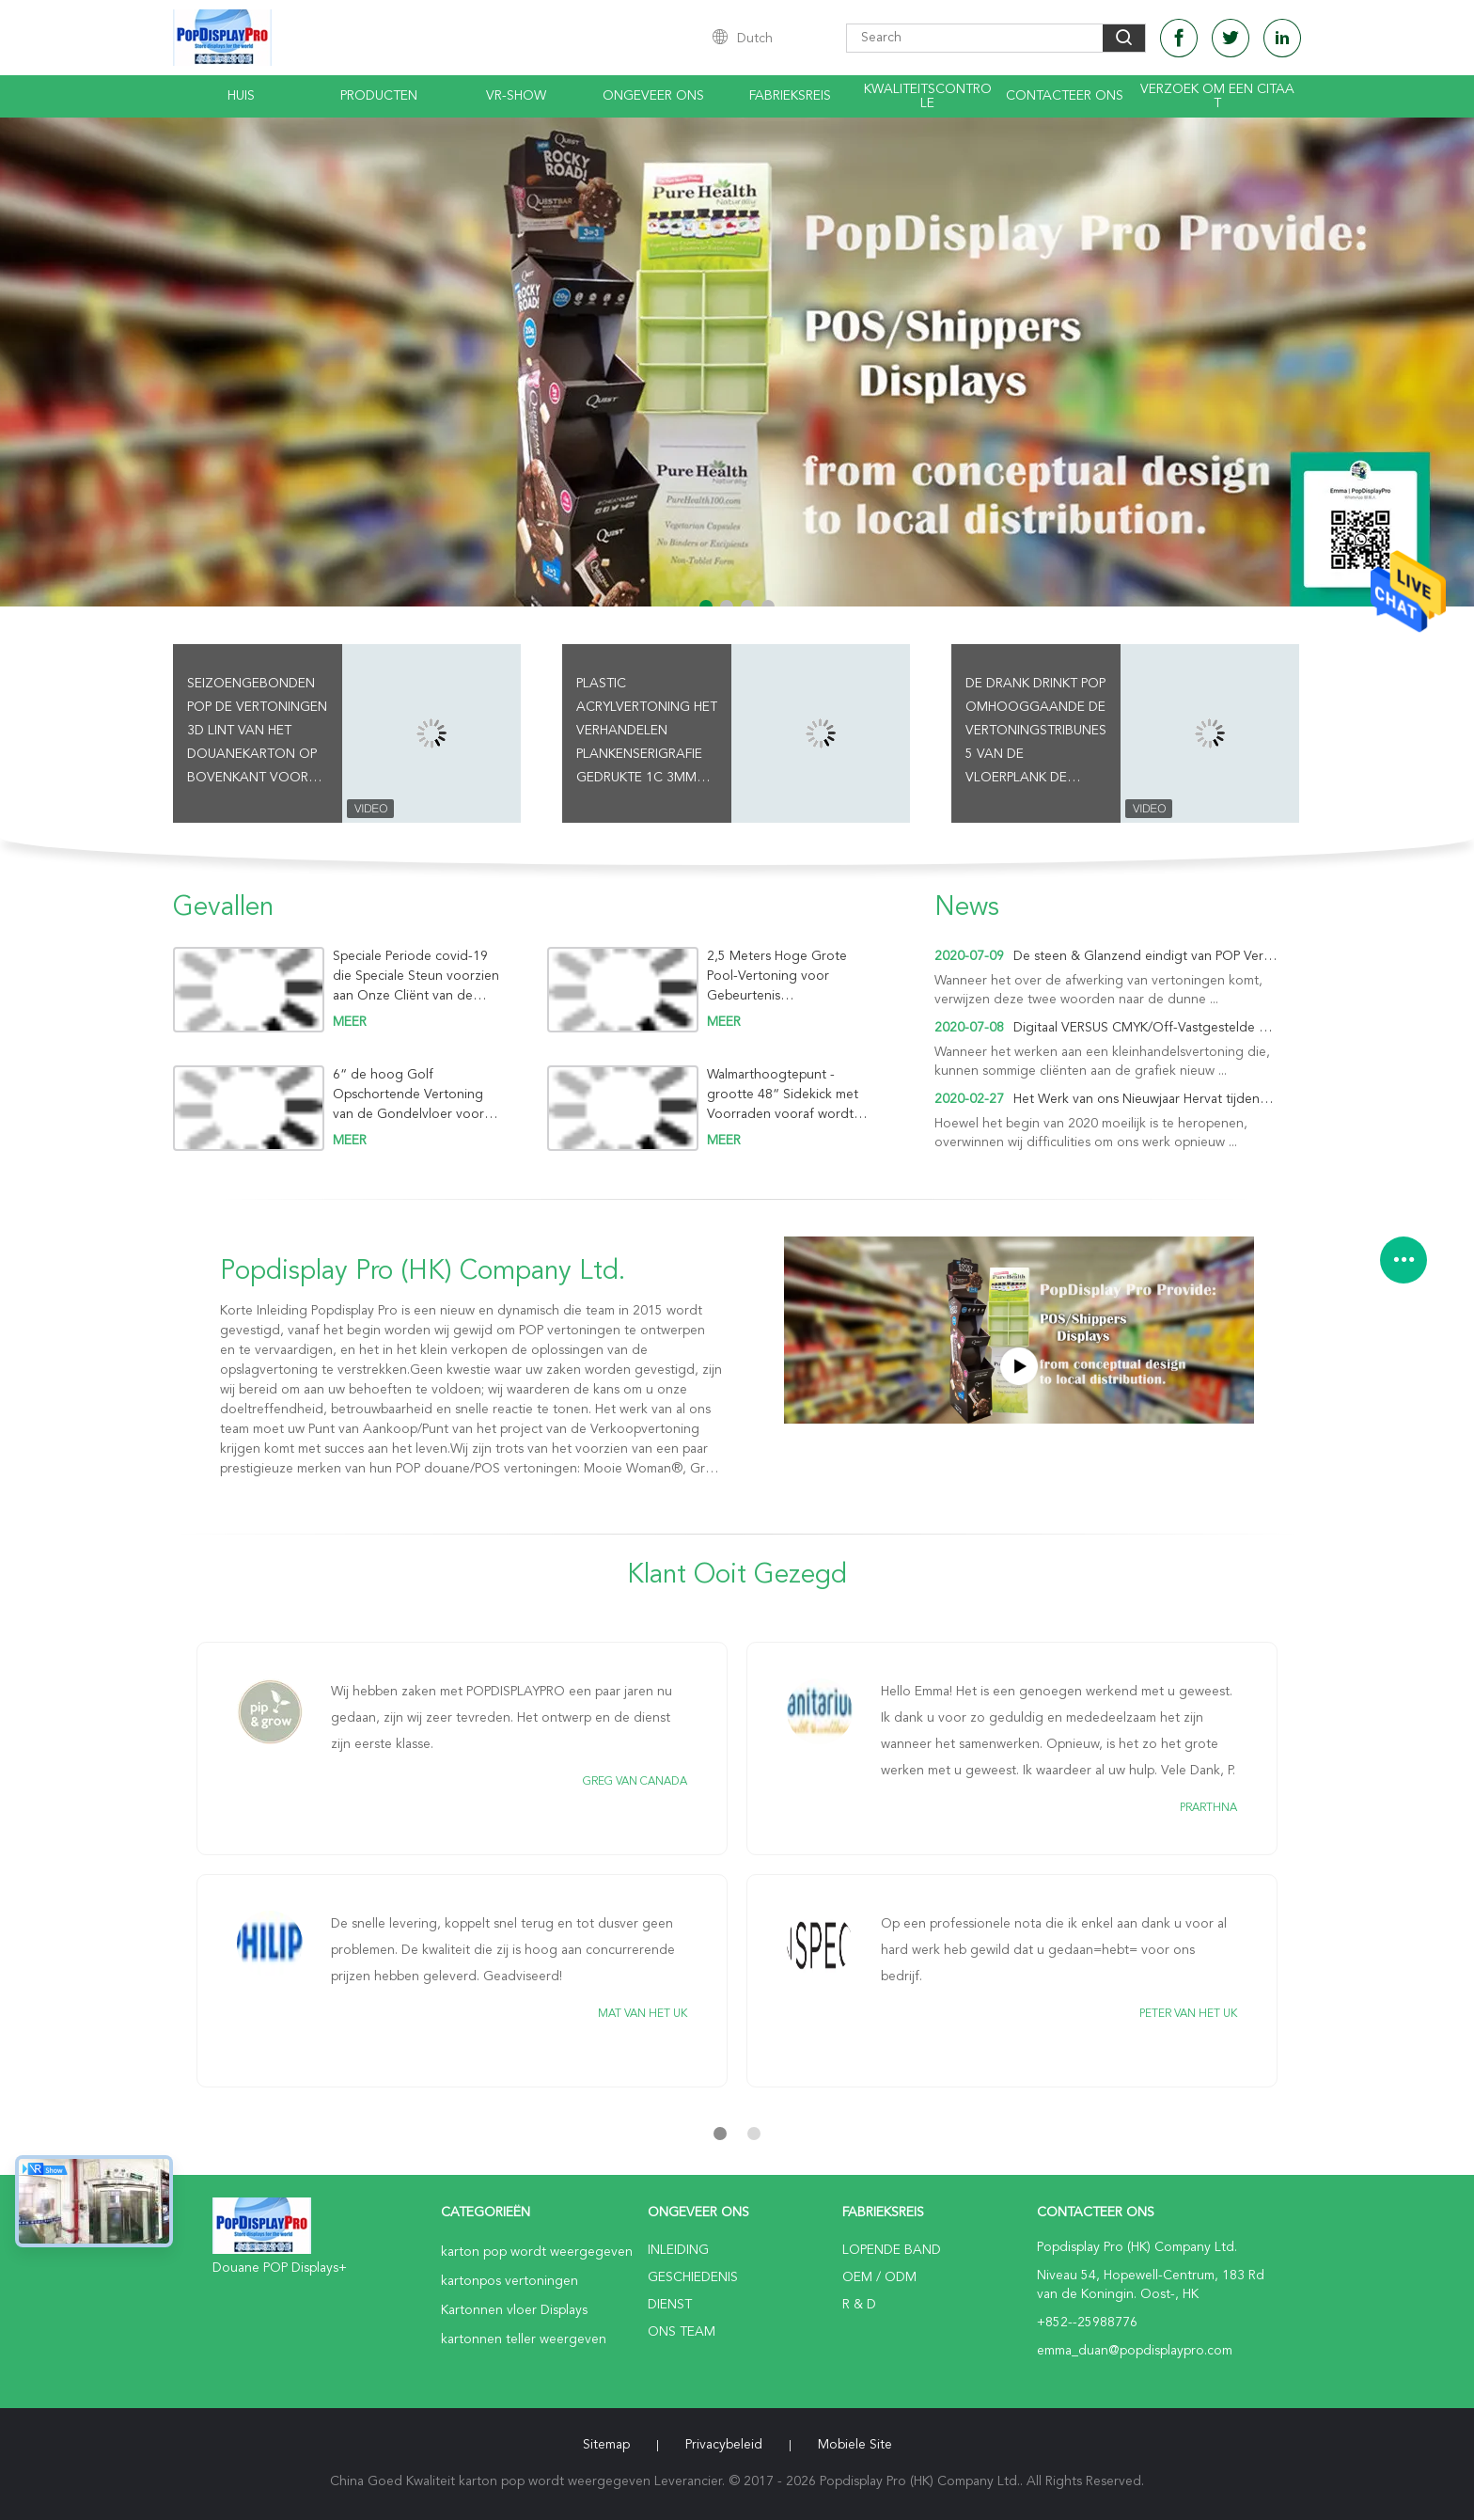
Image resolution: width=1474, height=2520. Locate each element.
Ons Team (681, 2332)
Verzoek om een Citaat (1217, 96)
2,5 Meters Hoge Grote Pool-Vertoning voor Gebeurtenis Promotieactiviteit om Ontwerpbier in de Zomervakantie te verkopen (789, 976)
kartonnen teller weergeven (523, 2339)
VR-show (516, 95)
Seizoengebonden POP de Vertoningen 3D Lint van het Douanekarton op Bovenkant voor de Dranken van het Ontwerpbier (257, 733)
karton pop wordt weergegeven (537, 2252)
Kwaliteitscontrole (928, 96)
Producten (378, 95)
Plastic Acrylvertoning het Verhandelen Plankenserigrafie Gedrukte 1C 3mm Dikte (646, 733)
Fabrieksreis (790, 95)
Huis (241, 95)
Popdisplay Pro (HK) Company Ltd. (422, 1272)
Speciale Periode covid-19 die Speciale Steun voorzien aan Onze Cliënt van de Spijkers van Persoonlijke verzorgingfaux (416, 976)
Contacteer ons (1064, 95)
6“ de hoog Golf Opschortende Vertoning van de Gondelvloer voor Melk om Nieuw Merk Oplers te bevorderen (417, 1095)
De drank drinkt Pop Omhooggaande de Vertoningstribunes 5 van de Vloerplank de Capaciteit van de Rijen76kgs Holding (1035, 733)
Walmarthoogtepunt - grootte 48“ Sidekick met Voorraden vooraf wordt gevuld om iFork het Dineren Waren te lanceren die (792, 1095)
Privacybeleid (723, 2444)
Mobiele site (855, 2444)
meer (350, 1022)
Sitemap (606, 2444)
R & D (859, 2304)
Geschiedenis (693, 2277)
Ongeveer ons (653, 95)
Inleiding (678, 2250)
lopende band (891, 2250)
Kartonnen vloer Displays (514, 2310)
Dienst (670, 2304)
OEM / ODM (879, 2277)
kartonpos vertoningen (509, 2281)
